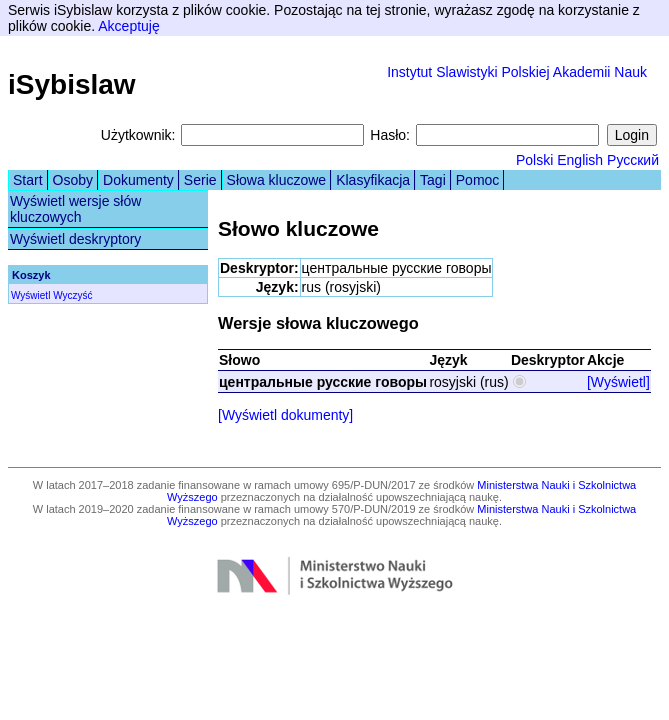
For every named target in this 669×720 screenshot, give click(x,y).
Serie (200, 180)
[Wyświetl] (618, 382)
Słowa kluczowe (277, 180)
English (580, 160)
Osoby (73, 180)
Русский (633, 160)
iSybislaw (72, 84)
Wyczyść (72, 295)
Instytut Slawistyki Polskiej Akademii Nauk (517, 72)
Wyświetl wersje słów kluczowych (75, 209)
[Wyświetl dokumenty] (285, 415)
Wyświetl (30, 295)
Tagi (433, 180)
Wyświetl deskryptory (75, 239)
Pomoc (478, 180)
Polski (534, 160)
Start (28, 180)
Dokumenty (138, 180)
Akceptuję (128, 26)
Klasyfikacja (373, 180)
